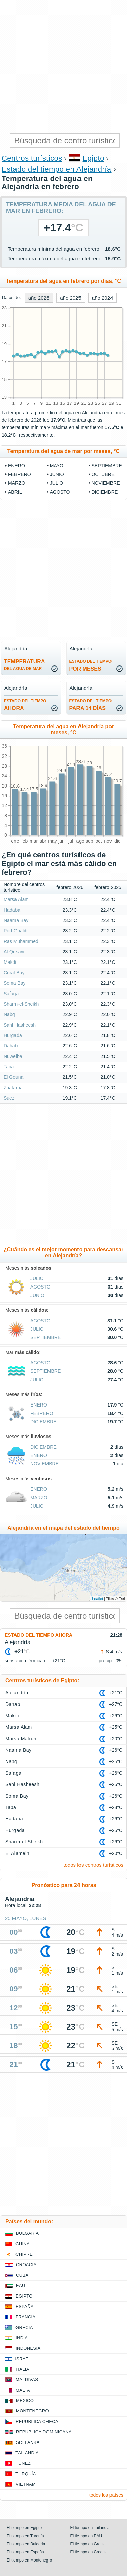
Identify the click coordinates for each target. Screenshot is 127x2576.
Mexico (25, 2400)
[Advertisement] (63, 66)
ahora (25, 705)
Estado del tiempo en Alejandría (57, 169)
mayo (56, 465)
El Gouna (13, 1077)
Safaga (11, 993)
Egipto (93, 158)
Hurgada (13, 1035)
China (22, 2243)
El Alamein (17, 1853)
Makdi (10, 962)
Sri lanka (28, 2442)
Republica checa (36, 2421)
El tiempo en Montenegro (29, 2560)
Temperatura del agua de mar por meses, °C (63, 451)
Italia (22, 2369)
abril (15, 492)
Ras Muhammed (21, 941)
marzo (16, 483)
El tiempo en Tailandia (90, 2527)
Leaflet (97, 1599)
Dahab (11, 1045)
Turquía (25, 2473)
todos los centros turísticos (93, 1865)
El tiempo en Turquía (25, 2536)
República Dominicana (44, 2431)
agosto (60, 492)
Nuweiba (13, 1056)
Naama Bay (16, 920)
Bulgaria (27, 2233)
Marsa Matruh (20, 1738)
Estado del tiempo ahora (38, 1635)
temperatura (24, 665)
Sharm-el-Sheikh (21, 1004)
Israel (23, 2358)
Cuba (22, 2275)
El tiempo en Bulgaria (26, 2544)
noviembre (106, 483)
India (21, 2337)
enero (16, 465)
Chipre (24, 2254)
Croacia (26, 2264)
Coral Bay (14, 972)
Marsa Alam (16, 899)
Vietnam (25, 2484)
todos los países (106, 2495)
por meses (90, 665)
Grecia (24, 2327)
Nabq (9, 1014)
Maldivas (26, 2379)
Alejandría (16, 1692)
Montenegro (32, 2411)
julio (56, 483)
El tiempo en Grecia (88, 2544)
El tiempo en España (25, 2552)
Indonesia (27, 2348)
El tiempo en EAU (86, 2536)
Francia (25, 2316)
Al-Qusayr (14, 951)
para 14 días (90, 705)
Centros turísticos (32, 158)
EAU (20, 2285)
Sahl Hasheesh (20, 1025)
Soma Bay (15, 983)
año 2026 (39, 298)
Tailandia (27, 2452)
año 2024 (102, 298)
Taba (9, 1066)
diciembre (105, 492)
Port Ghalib (15, 931)
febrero (19, 474)
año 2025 (70, 298)
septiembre (107, 465)
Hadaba (12, 910)
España (24, 2306)
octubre (103, 474)
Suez (9, 1098)
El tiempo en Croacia (89, 2552)
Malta (22, 2390)
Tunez (23, 2463)
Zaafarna (13, 1087)
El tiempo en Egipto (24, 2527)
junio (57, 474)
